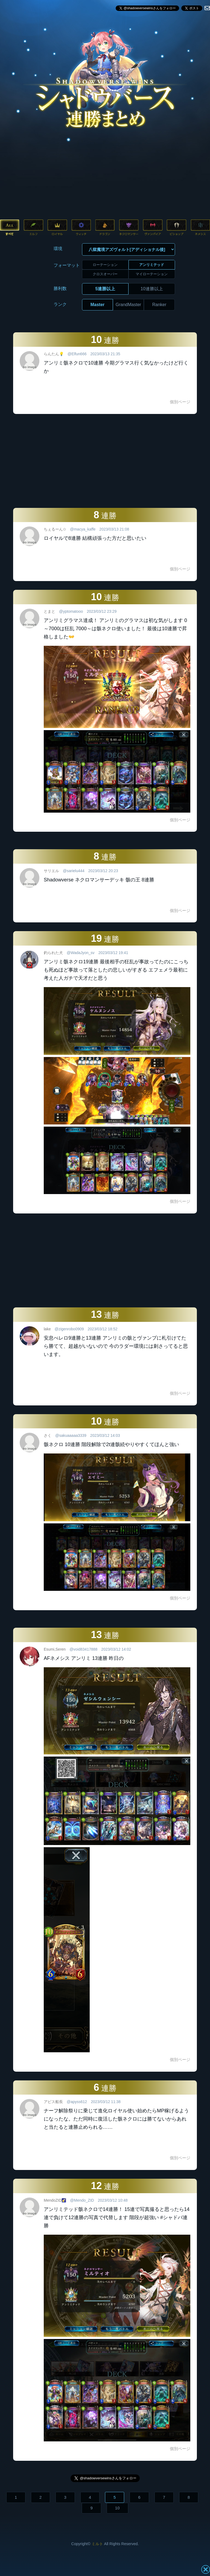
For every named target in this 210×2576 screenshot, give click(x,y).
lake (47, 1329)
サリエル (51, 871)
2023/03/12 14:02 (116, 1649)
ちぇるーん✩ (55, 529)
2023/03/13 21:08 (114, 529)
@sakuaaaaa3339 (70, 1435)
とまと (49, 611)
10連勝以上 (152, 288)
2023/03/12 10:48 (113, 2200)
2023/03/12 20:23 (103, 871)
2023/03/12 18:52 (103, 1329)
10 (117, 2508)
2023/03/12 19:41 (113, 953)
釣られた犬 (53, 953)
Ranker (159, 304)
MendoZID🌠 (55, 2200)
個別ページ (180, 401)
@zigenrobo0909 (69, 1329)
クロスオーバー (105, 274)
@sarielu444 (73, 871)
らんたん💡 (54, 354)
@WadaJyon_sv (81, 953)
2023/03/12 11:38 (106, 2102)
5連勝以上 (105, 288)
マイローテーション (152, 274)
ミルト (97, 2544)
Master (98, 304)
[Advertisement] (105, 177)
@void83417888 (83, 1649)
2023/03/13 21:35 (105, 354)
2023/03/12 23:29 (101, 611)
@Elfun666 (77, 354)
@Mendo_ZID (82, 2200)
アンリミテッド (151, 265)
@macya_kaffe (82, 529)
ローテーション (105, 265)
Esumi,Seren (55, 1649)
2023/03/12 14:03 (105, 1435)
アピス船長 (53, 2102)
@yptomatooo (71, 611)
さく (47, 1435)
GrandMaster (128, 304)
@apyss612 (77, 2102)
